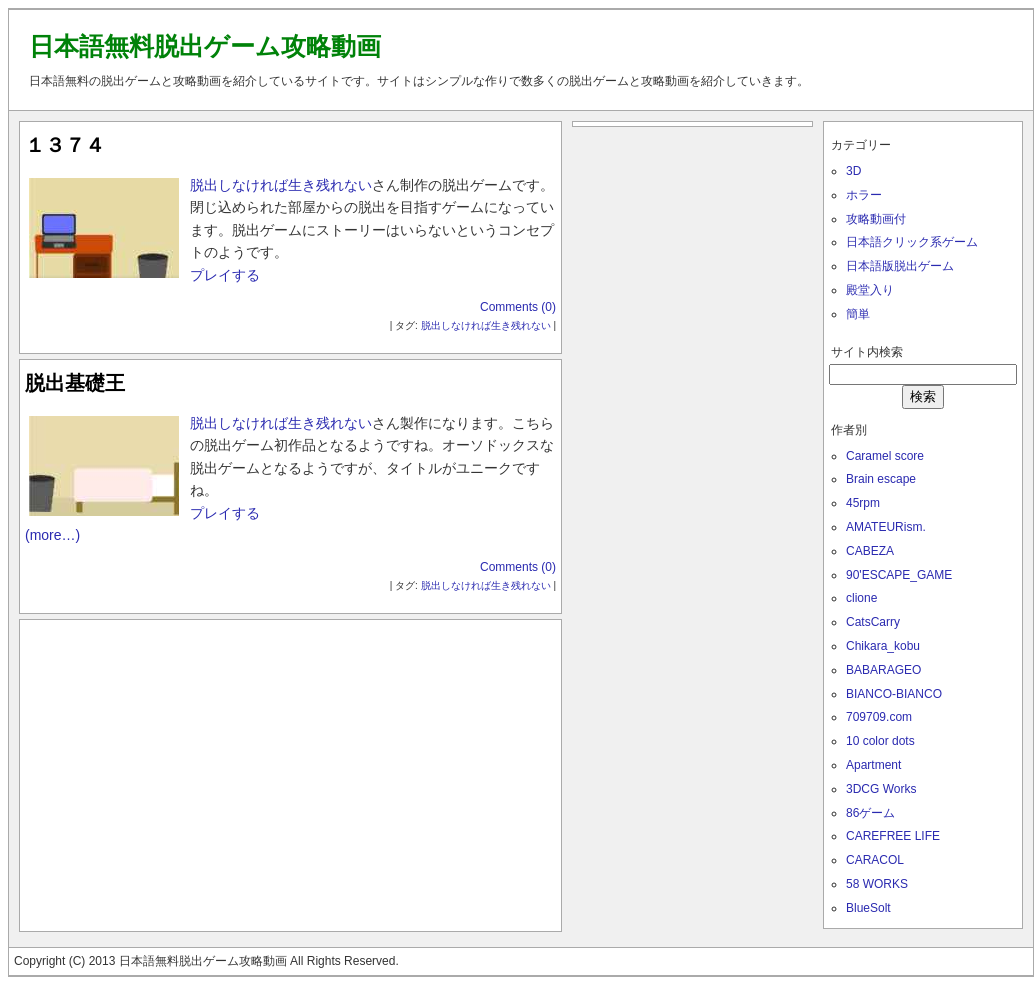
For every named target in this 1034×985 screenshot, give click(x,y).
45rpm (863, 503)
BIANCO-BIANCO (894, 694)
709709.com (879, 717)
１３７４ (65, 145)
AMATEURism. (886, 527)
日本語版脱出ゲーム (900, 266)
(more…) (52, 535)
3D (853, 171)
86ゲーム (870, 813)
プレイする (225, 275)
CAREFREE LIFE (893, 836)
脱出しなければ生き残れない (281, 185)
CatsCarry (873, 622)
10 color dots (880, 741)
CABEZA (870, 551)
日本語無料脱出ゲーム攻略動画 (205, 46)
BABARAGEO (883, 670)
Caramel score (885, 456)
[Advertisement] (291, 771)
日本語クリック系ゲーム (912, 242)
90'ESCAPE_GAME (899, 575)
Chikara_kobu (883, 646)
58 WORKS (877, 884)
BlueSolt (868, 908)
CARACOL (875, 860)
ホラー (864, 195)
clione (861, 598)
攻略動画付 (876, 219)
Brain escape (881, 479)
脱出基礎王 (75, 383)
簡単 (858, 314)
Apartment (873, 765)
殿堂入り (870, 290)
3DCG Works (881, 789)
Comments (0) (518, 307)
